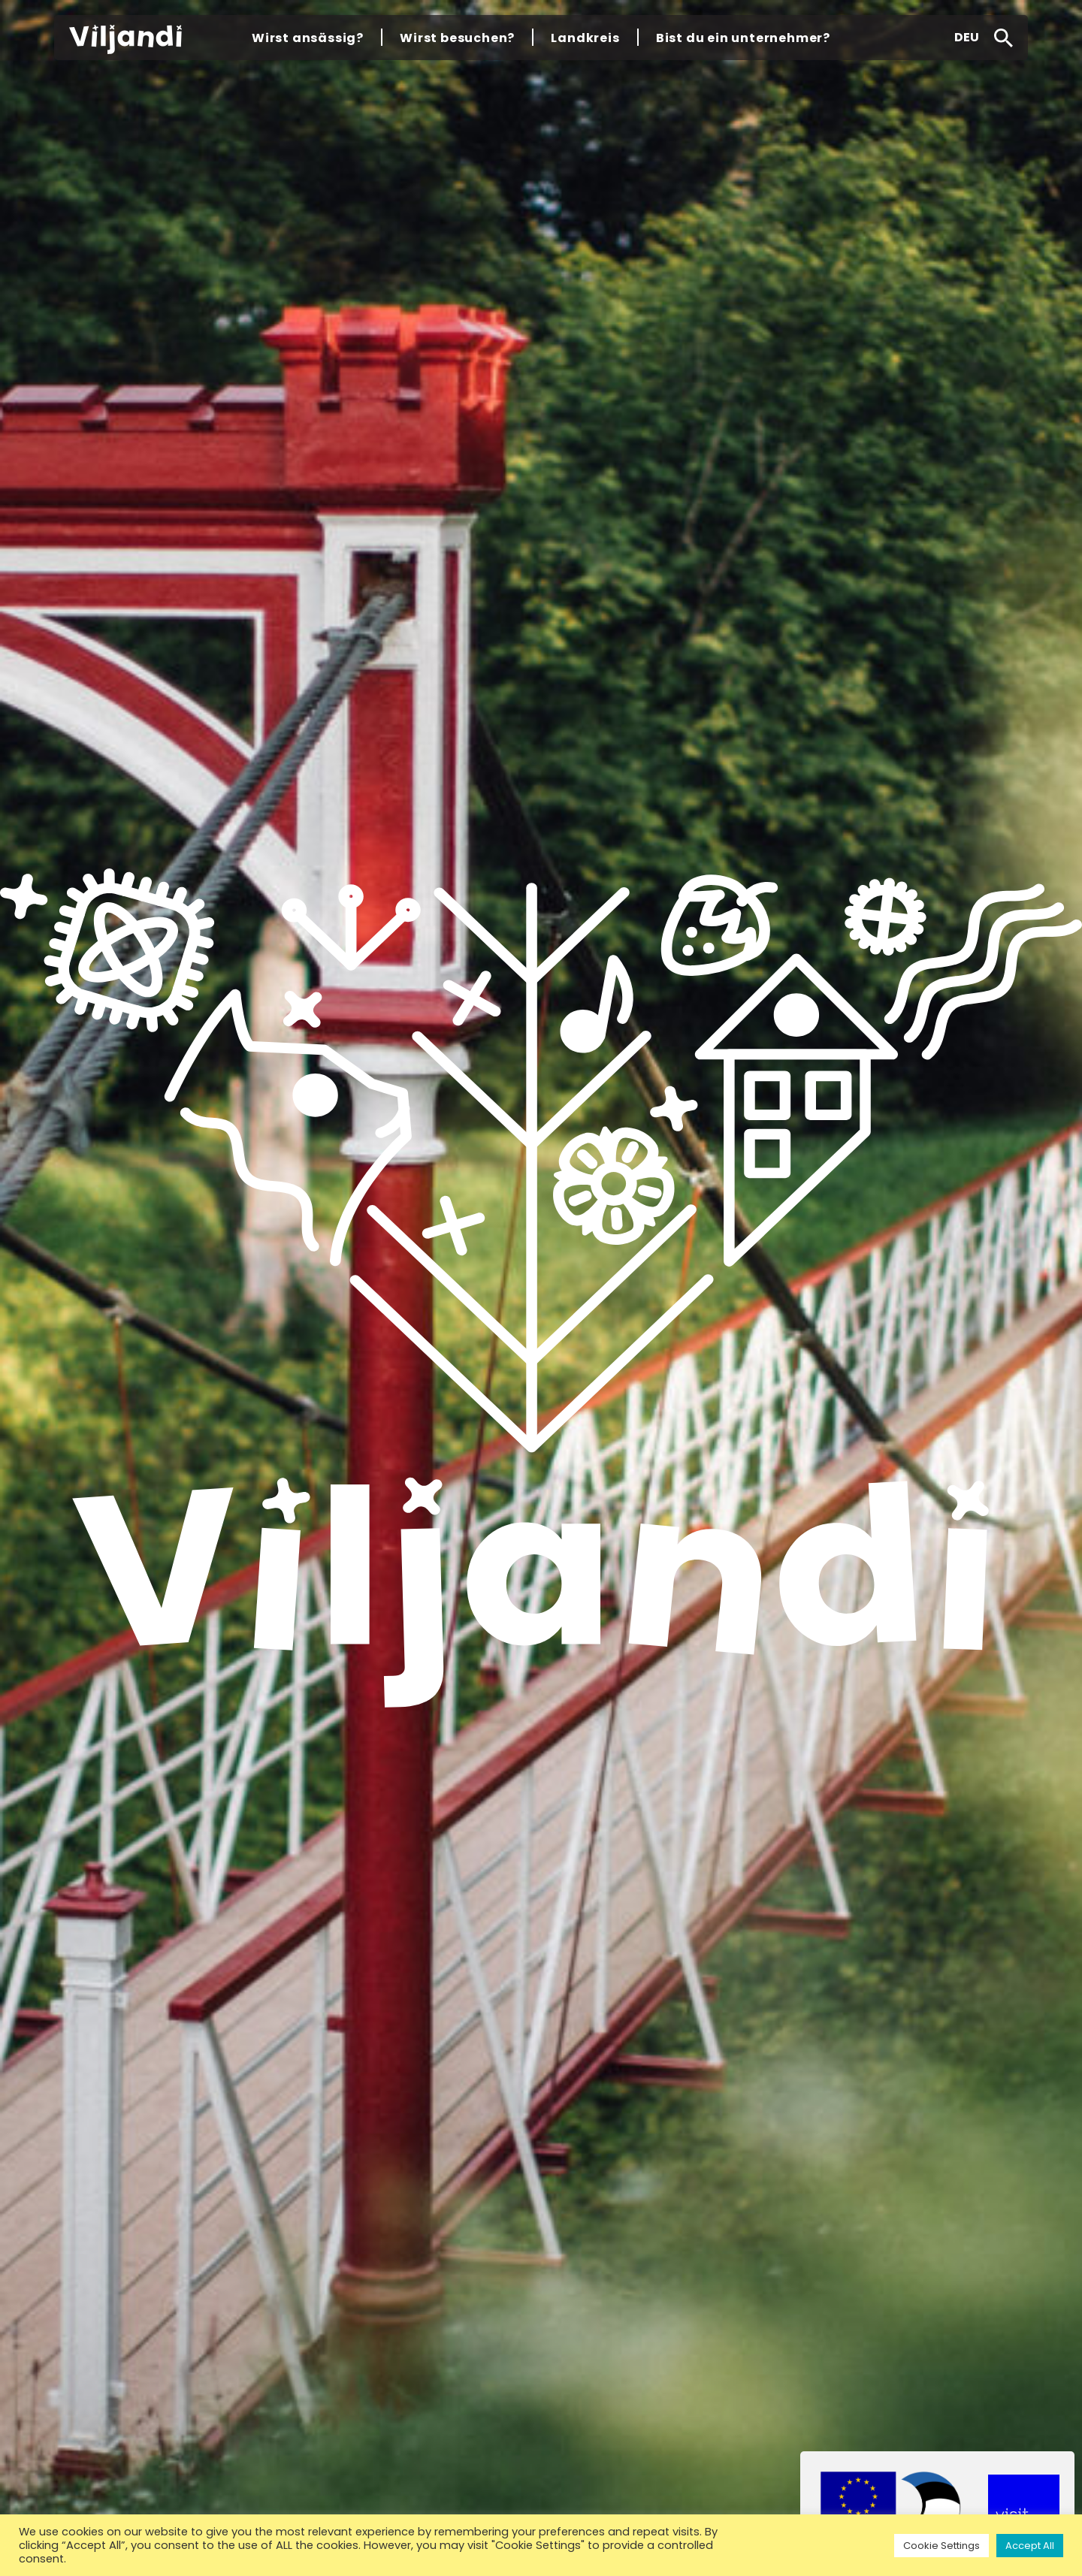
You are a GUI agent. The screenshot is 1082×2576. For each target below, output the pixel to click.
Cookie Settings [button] (941, 2545)
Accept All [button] (1029, 2545)
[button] (967, 37)
